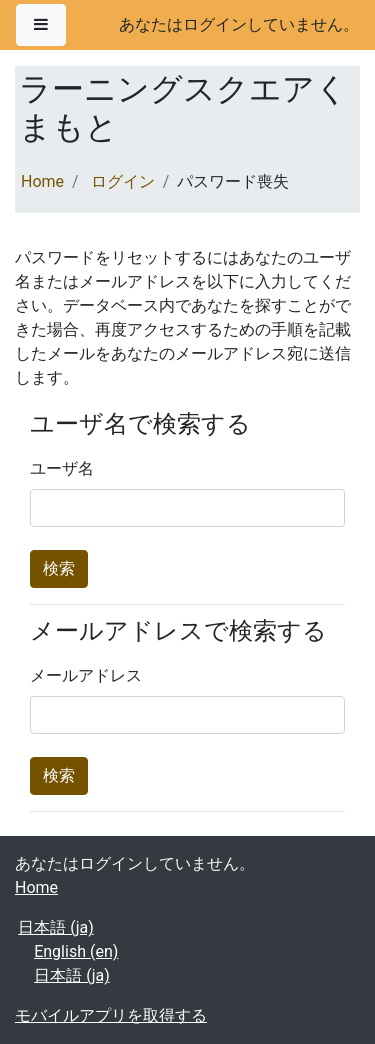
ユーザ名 (62, 468)
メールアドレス (86, 675)
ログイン (123, 181)
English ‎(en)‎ (76, 951)
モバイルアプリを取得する (111, 1015)
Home (42, 181)
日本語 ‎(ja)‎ (56, 927)
